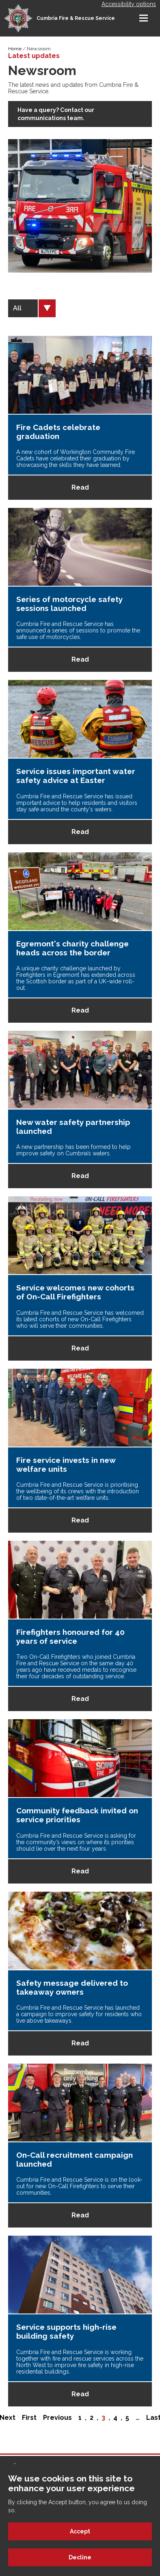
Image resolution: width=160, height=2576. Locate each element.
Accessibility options (129, 4)
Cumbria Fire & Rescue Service (76, 18)
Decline (80, 2557)
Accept (80, 2531)
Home (15, 49)
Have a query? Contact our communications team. (55, 114)
